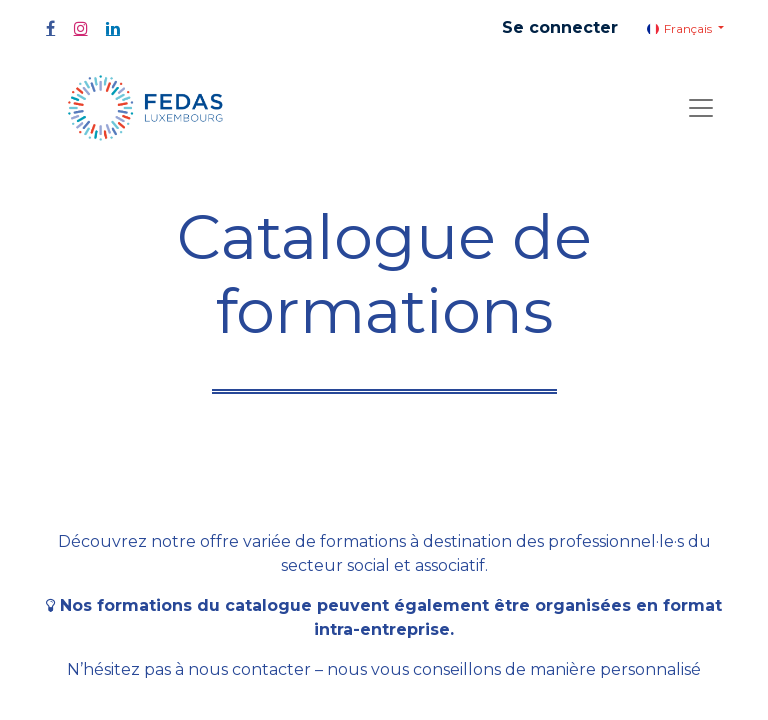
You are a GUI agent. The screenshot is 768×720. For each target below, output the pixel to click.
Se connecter (560, 27)
